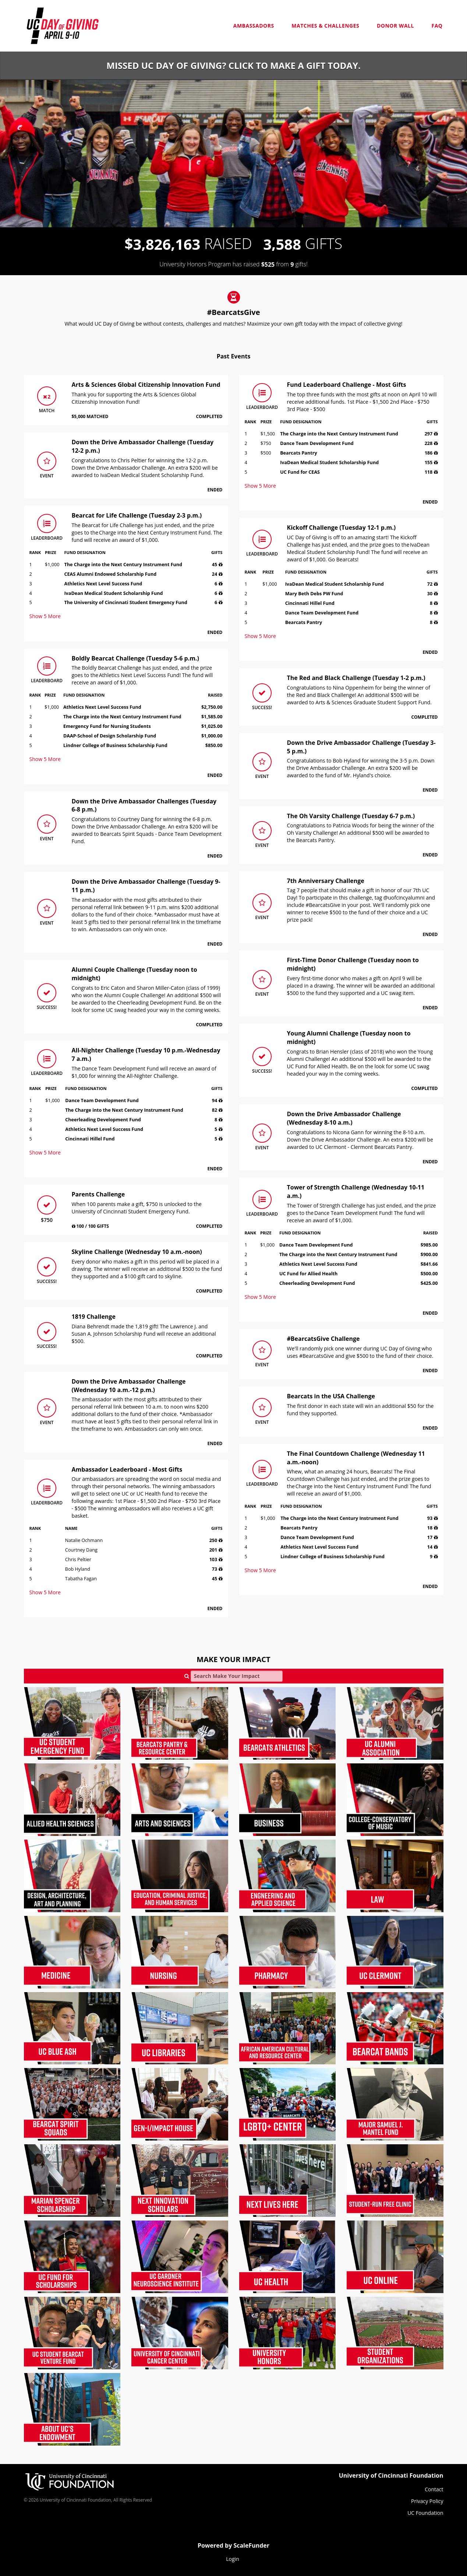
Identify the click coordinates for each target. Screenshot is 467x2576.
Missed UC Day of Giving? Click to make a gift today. (233, 65)
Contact (434, 2489)
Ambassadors (253, 25)
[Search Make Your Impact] (237, 1676)
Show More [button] (45, 616)
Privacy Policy (427, 2501)
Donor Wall (395, 25)
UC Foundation (425, 2512)
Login (232, 2558)
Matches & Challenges (325, 25)
